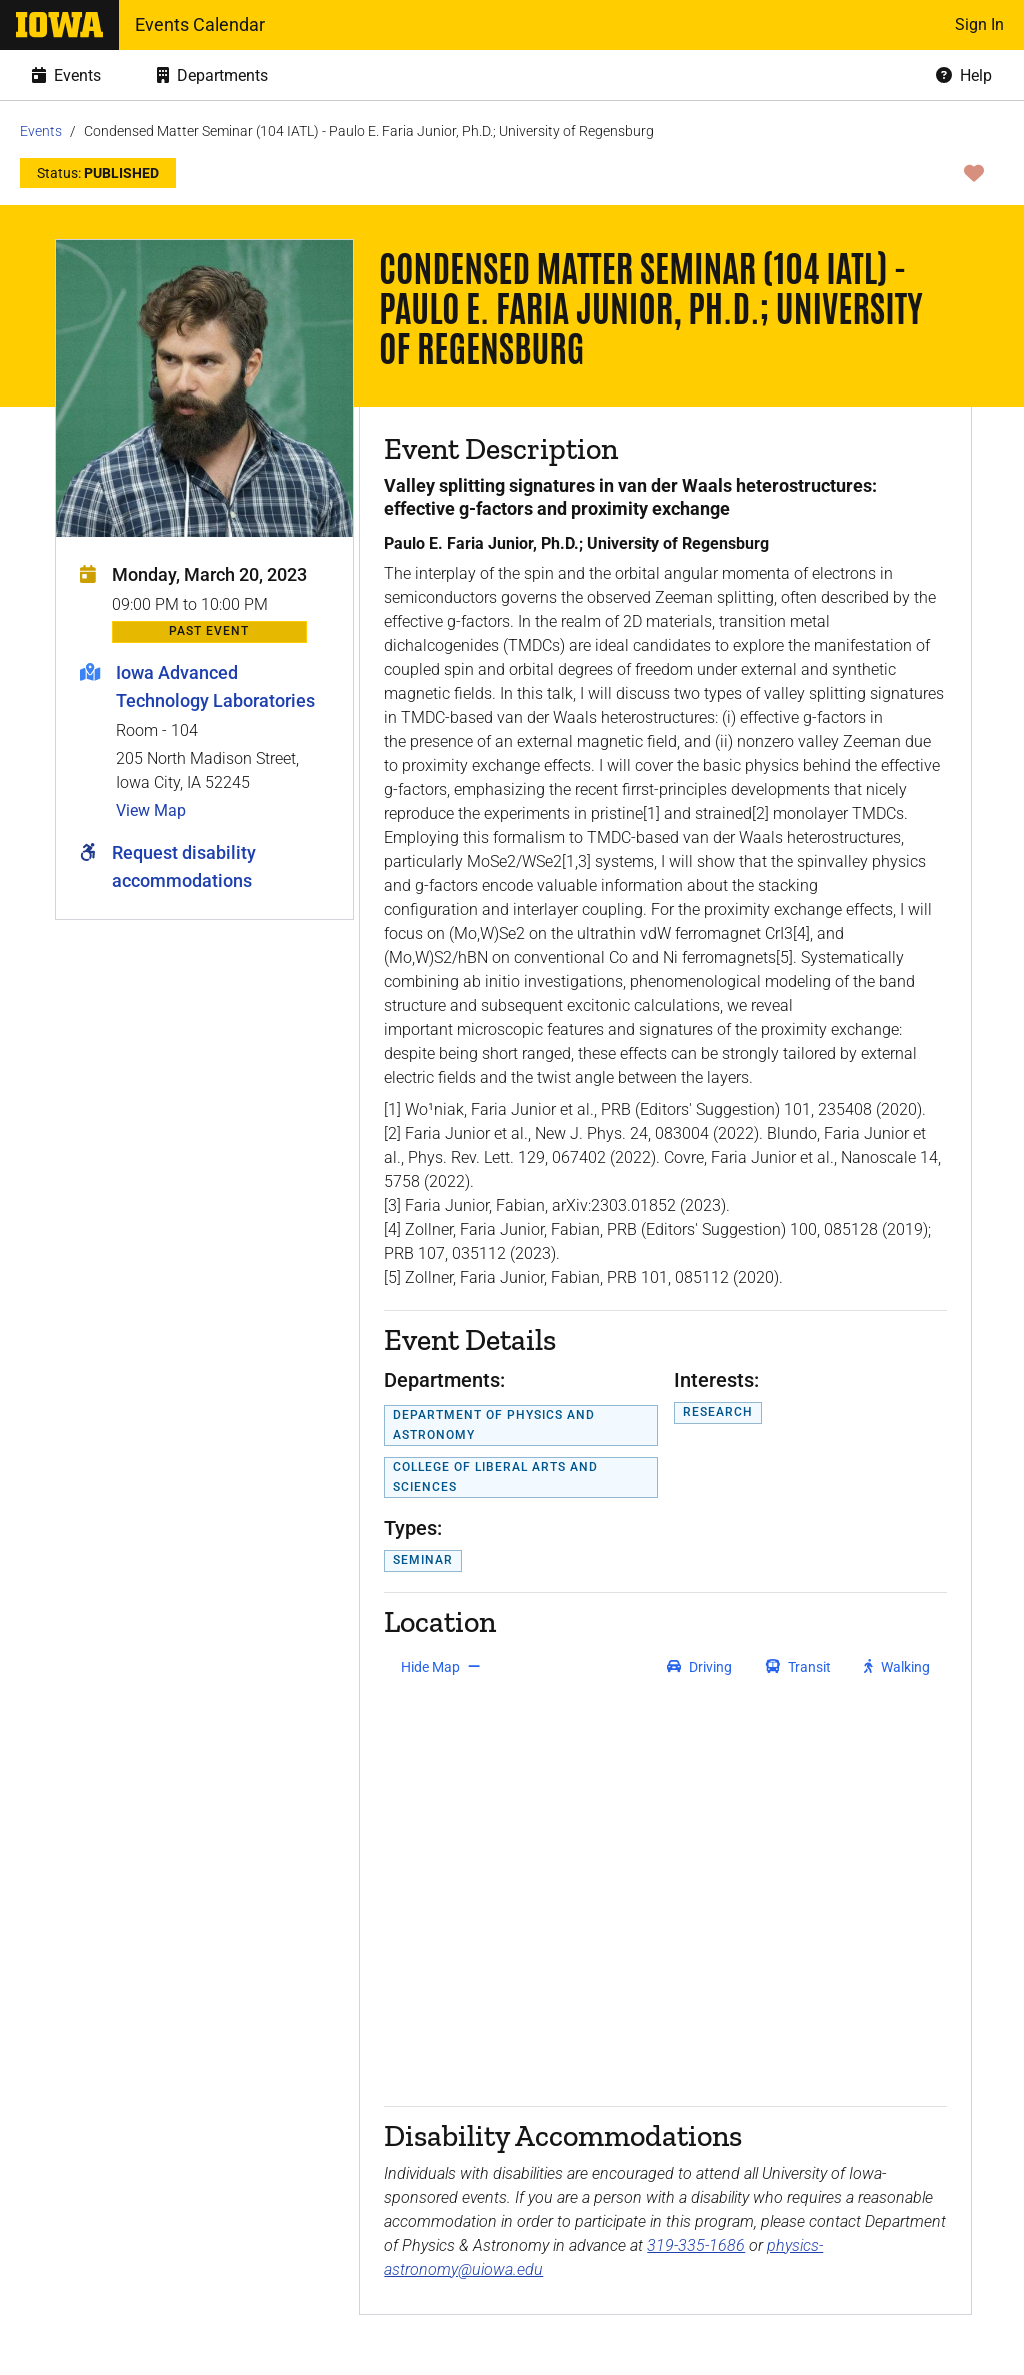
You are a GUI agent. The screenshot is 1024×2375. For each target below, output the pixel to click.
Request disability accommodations (184, 866)
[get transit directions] (799, 1667)
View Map (151, 810)
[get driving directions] (699, 1667)
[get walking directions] (897, 1667)
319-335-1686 (696, 2245)
